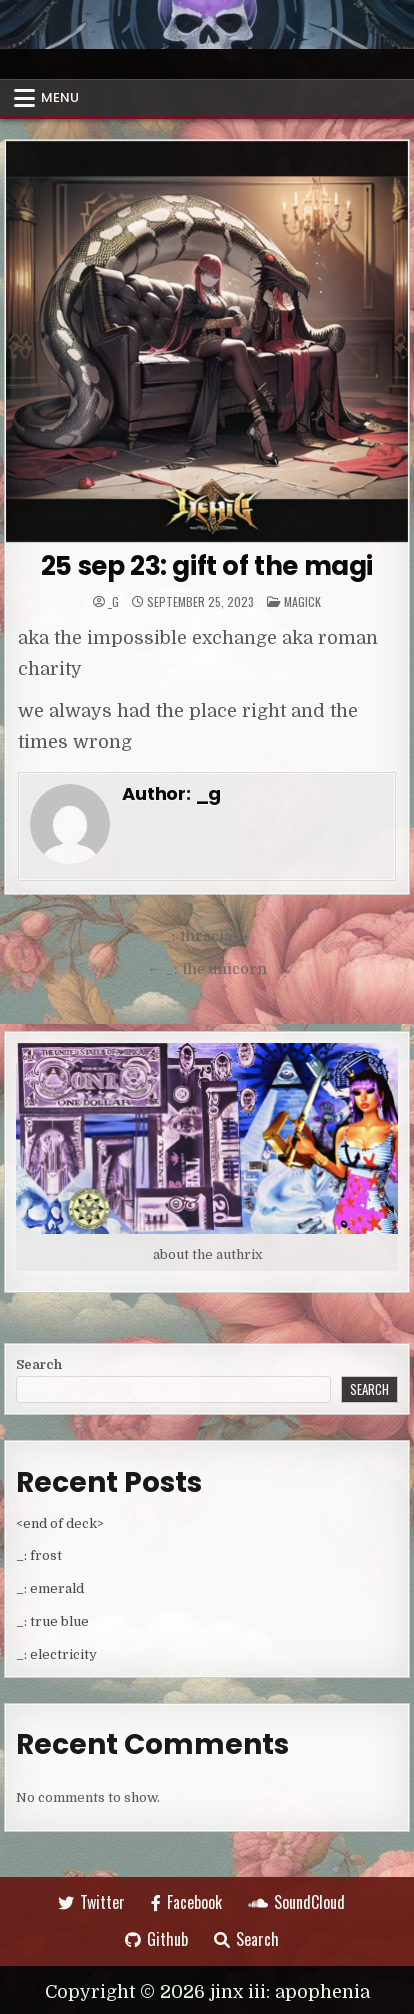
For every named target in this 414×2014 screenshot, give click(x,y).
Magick (302, 601)
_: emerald (50, 1588)
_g (113, 602)
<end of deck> (60, 1523)
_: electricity (56, 1654)
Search (39, 1364)
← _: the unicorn (207, 969)
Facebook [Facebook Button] (186, 1902)
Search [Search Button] (246, 1939)
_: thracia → (206, 936)
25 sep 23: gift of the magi (207, 566)
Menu (60, 97)
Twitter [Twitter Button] (91, 1902)
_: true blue (52, 1621)
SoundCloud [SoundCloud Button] (296, 1902)
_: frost (39, 1555)
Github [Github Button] (156, 1939)
